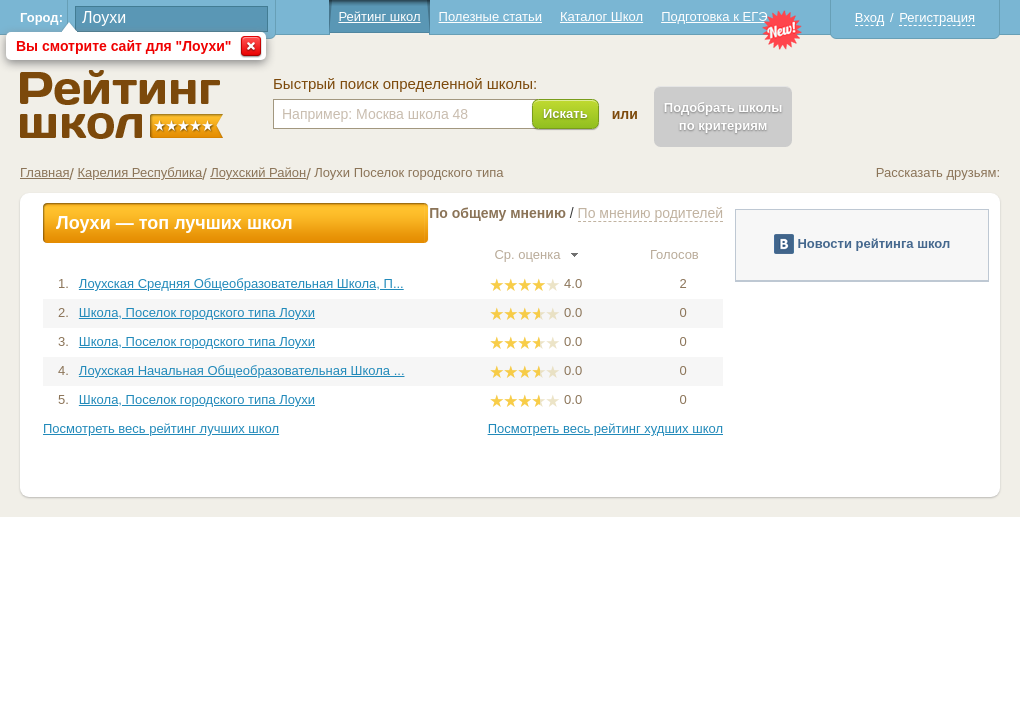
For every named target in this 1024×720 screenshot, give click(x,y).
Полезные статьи (490, 16)
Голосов (683, 254)
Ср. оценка (536, 254)
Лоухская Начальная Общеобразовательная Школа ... (242, 370)
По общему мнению (497, 213)
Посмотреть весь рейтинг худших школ (605, 428)
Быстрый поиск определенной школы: (405, 84)
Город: (41, 17)
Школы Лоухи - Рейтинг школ (121, 104)
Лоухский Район (258, 172)
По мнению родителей (650, 213)
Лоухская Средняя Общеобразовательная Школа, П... (241, 283)
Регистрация (937, 17)
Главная (44, 172)
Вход (869, 17)
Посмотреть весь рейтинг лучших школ (161, 428)
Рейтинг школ (379, 16)
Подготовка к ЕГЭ (714, 16)
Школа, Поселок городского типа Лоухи (197, 312)
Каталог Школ (601, 16)
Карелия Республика (139, 172)
